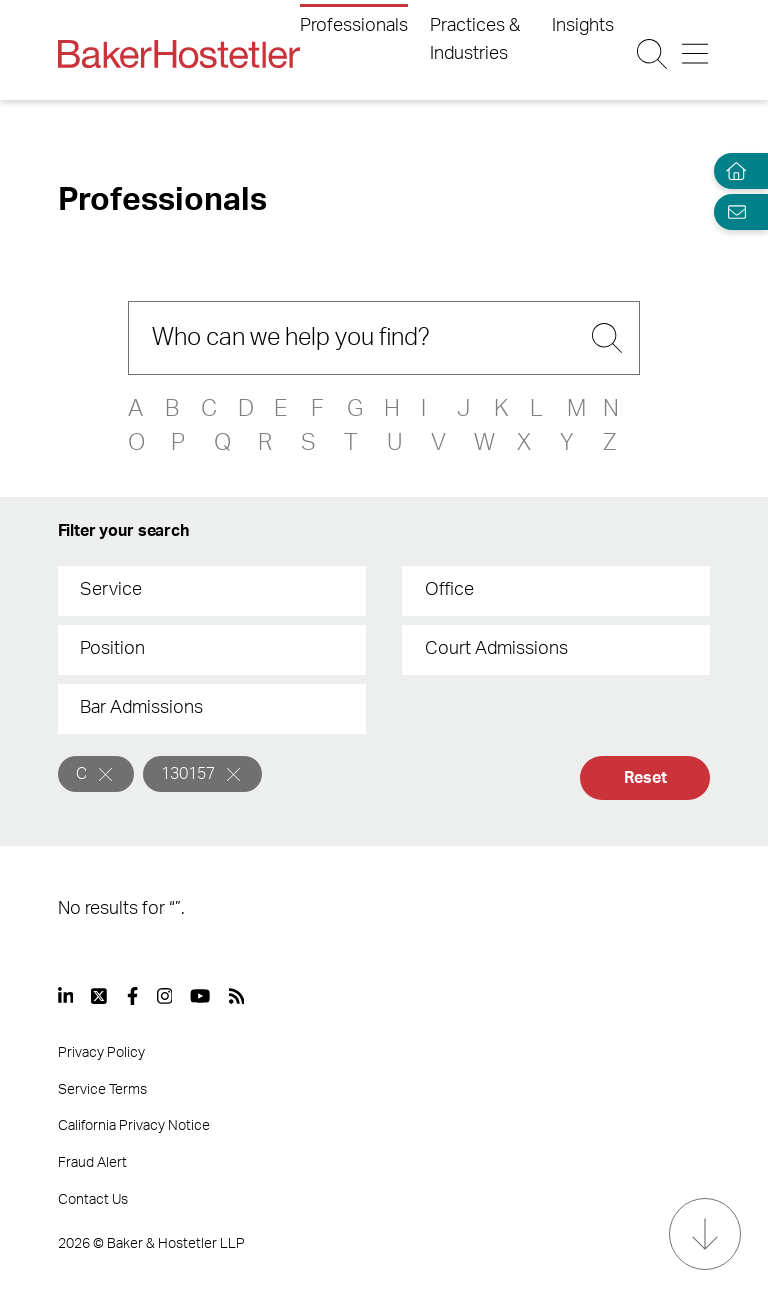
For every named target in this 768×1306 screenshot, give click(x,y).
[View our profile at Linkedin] (66, 996)
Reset (645, 778)
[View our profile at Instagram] (165, 996)
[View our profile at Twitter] (100, 996)
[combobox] (212, 591)
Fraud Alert (92, 1163)
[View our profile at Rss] (237, 996)
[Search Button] (652, 54)
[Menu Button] (695, 54)
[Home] (732, 171)
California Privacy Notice (134, 1126)
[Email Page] (732, 211)
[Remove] (105, 774)
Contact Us (93, 1200)
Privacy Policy (101, 1053)
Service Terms (102, 1090)
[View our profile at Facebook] (132, 996)
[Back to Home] (179, 54)
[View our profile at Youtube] (200, 996)
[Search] (384, 338)
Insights (583, 26)
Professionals (354, 26)
